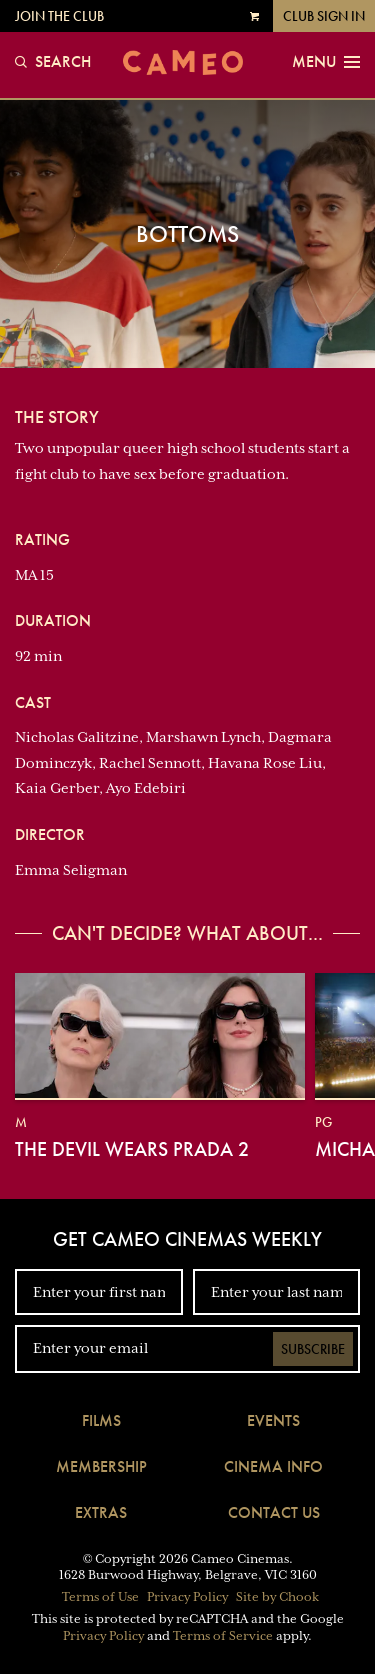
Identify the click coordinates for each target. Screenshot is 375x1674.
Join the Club (59, 16)
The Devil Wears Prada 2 (132, 1149)
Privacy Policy (187, 1597)
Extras (101, 1512)
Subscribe (313, 1349)
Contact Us (274, 1512)
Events (273, 1420)
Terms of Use (100, 1597)
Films (101, 1420)
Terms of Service (223, 1636)
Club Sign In (324, 16)
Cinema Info (273, 1466)
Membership (101, 1466)
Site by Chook (277, 1597)
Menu (326, 62)
